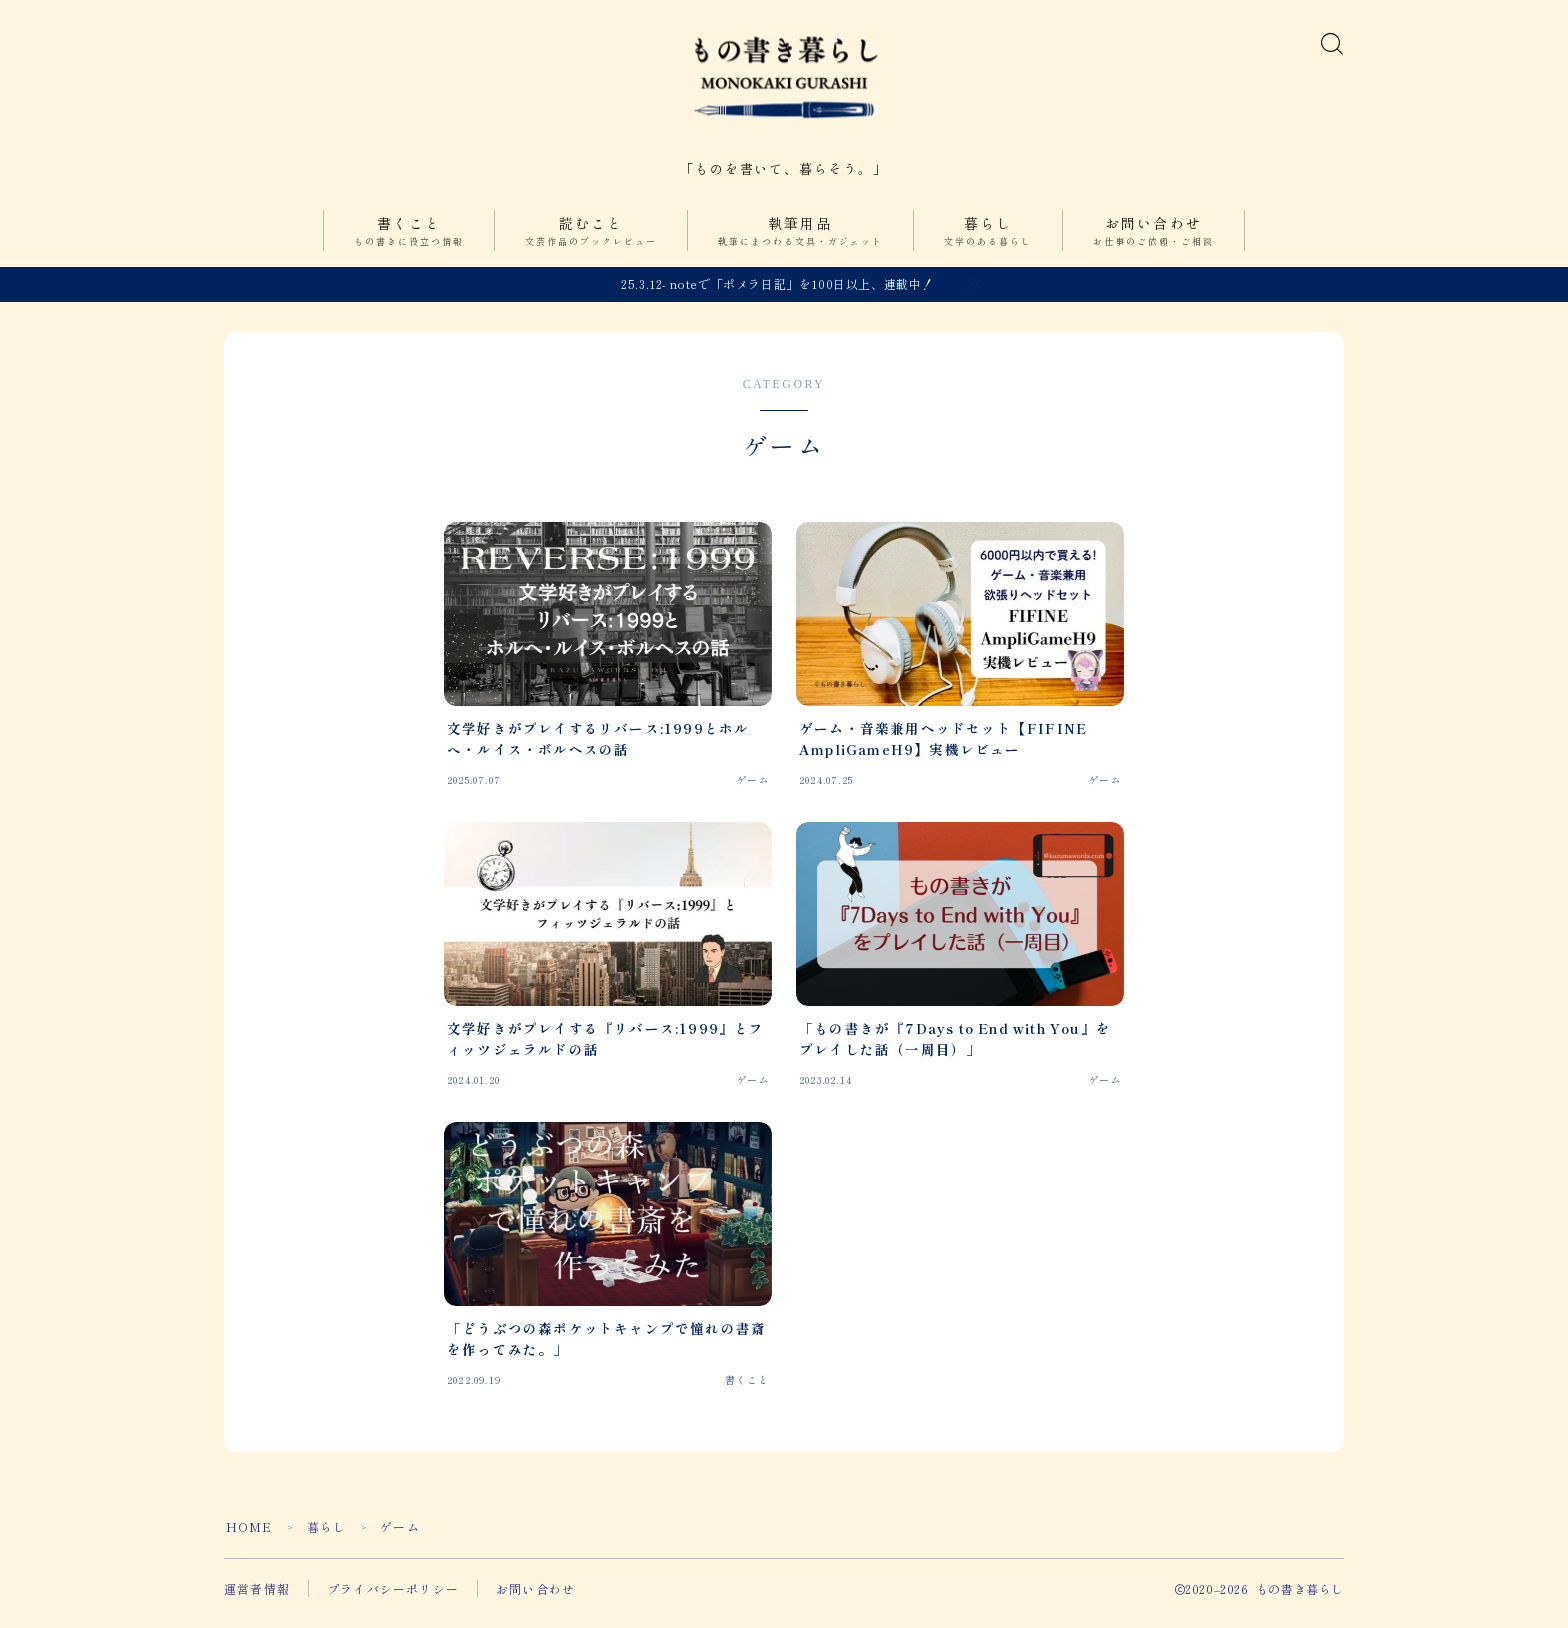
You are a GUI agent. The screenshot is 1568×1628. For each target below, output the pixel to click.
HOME (249, 1536)
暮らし (988, 242)
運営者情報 (257, 1598)
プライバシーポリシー (393, 1598)
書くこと (409, 242)
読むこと (591, 242)
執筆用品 (800, 242)
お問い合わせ (1153, 242)
